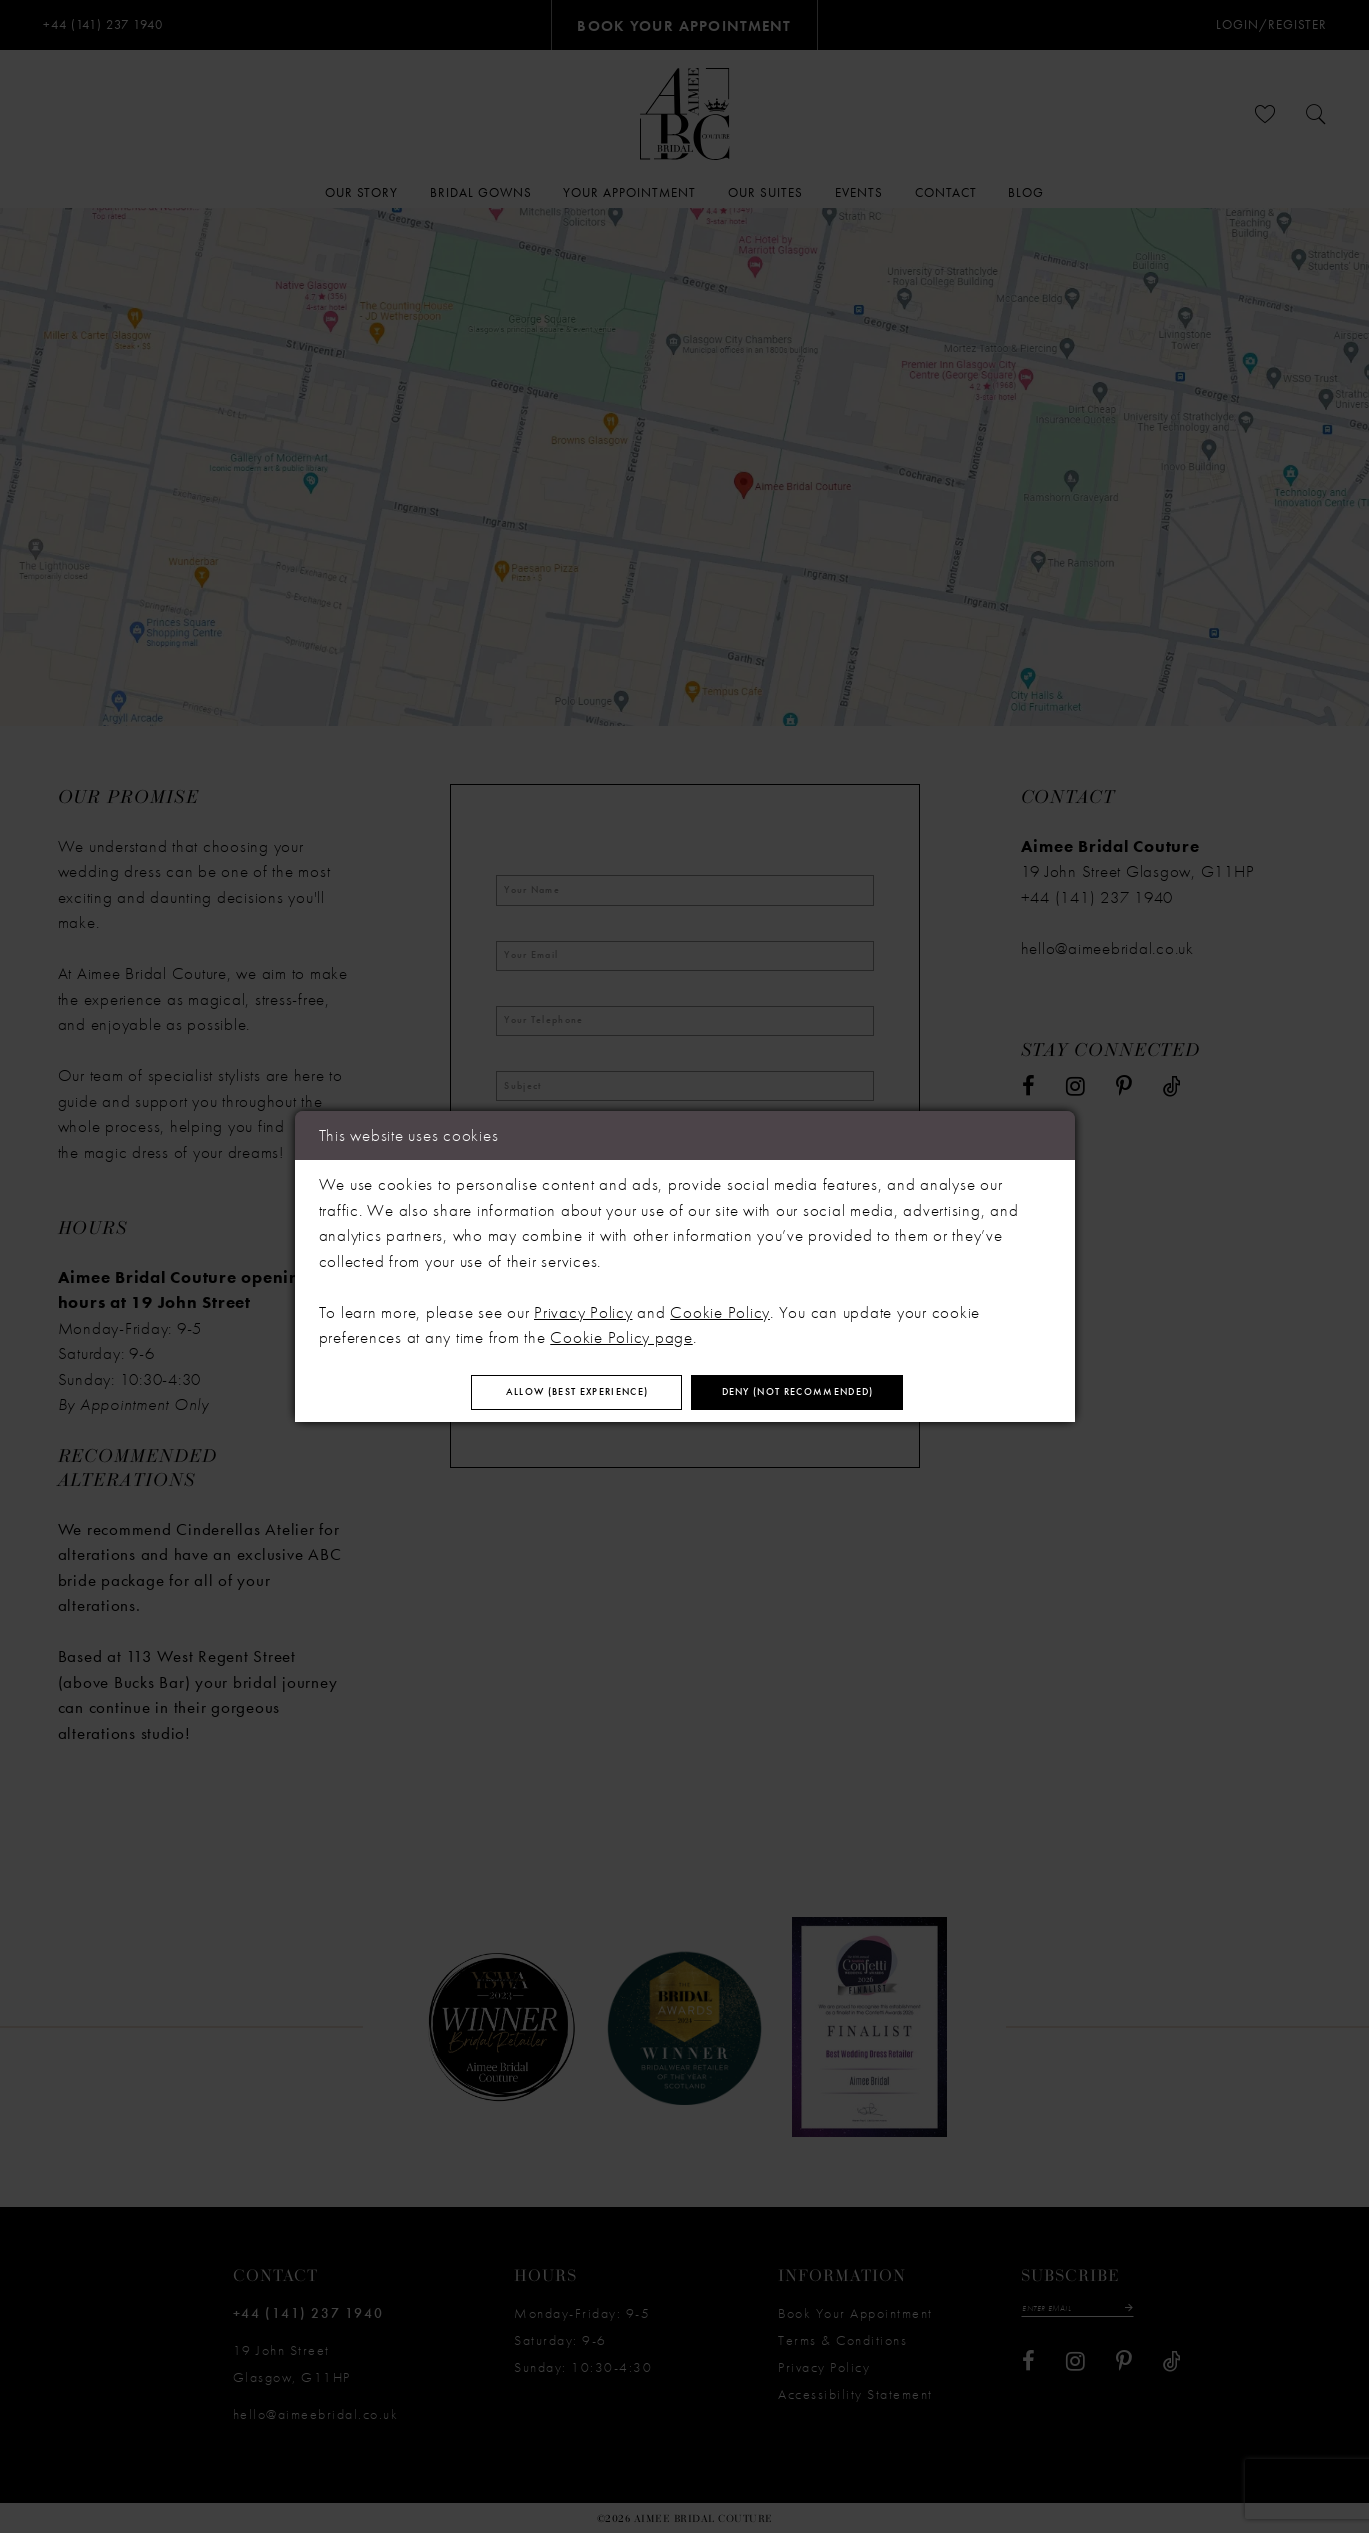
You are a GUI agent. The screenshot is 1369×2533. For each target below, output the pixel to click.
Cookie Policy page (621, 1330)
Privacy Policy (583, 1305)
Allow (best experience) (533, 1393)
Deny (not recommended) (844, 1393)
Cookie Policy (720, 1305)
